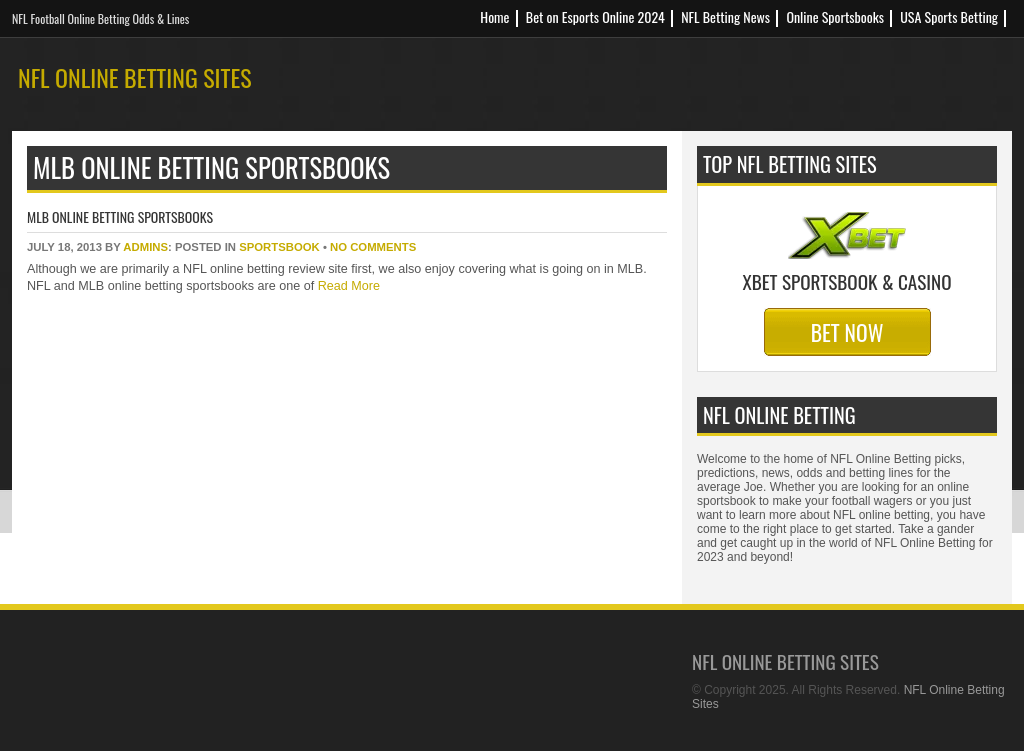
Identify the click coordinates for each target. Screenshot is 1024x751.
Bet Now (847, 332)
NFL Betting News (725, 16)
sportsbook (279, 247)
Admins (145, 247)
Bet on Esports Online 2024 (595, 16)
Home (494, 16)
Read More (347, 286)
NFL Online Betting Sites (135, 77)
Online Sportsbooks (835, 16)
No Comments (373, 247)
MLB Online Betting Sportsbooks (120, 216)
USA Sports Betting (949, 16)
